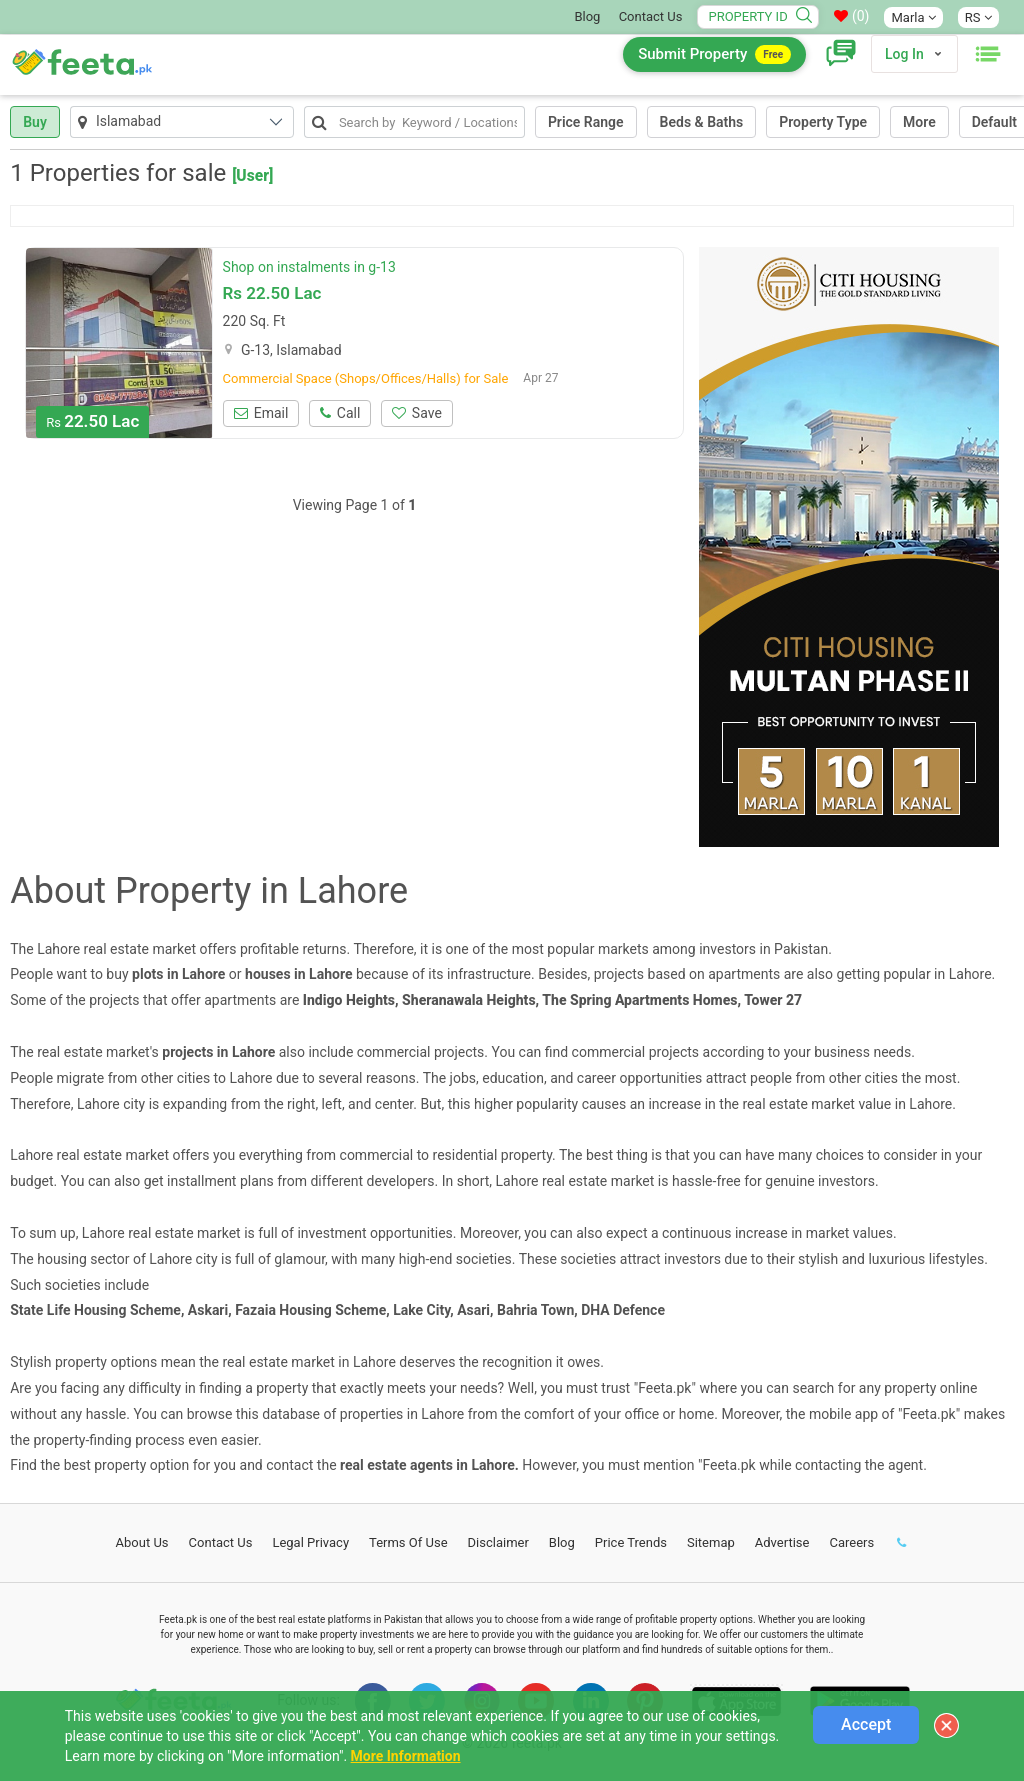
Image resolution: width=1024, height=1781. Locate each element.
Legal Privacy (310, 1542)
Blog (587, 16)
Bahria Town (535, 1310)
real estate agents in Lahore (427, 1465)
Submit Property (714, 54)
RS (978, 17)
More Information (406, 1756)
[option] (119, 343)
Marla (913, 17)
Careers (851, 1542)
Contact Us (651, 16)
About (142, 1542)
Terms (408, 1542)
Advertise (782, 1542)
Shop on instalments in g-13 (309, 267)
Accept (866, 1724)
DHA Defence (623, 1310)
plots (147, 974)
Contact (221, 1542)
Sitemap (711, 1542)
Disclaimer (498, 1542)
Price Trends (631, 1542)
